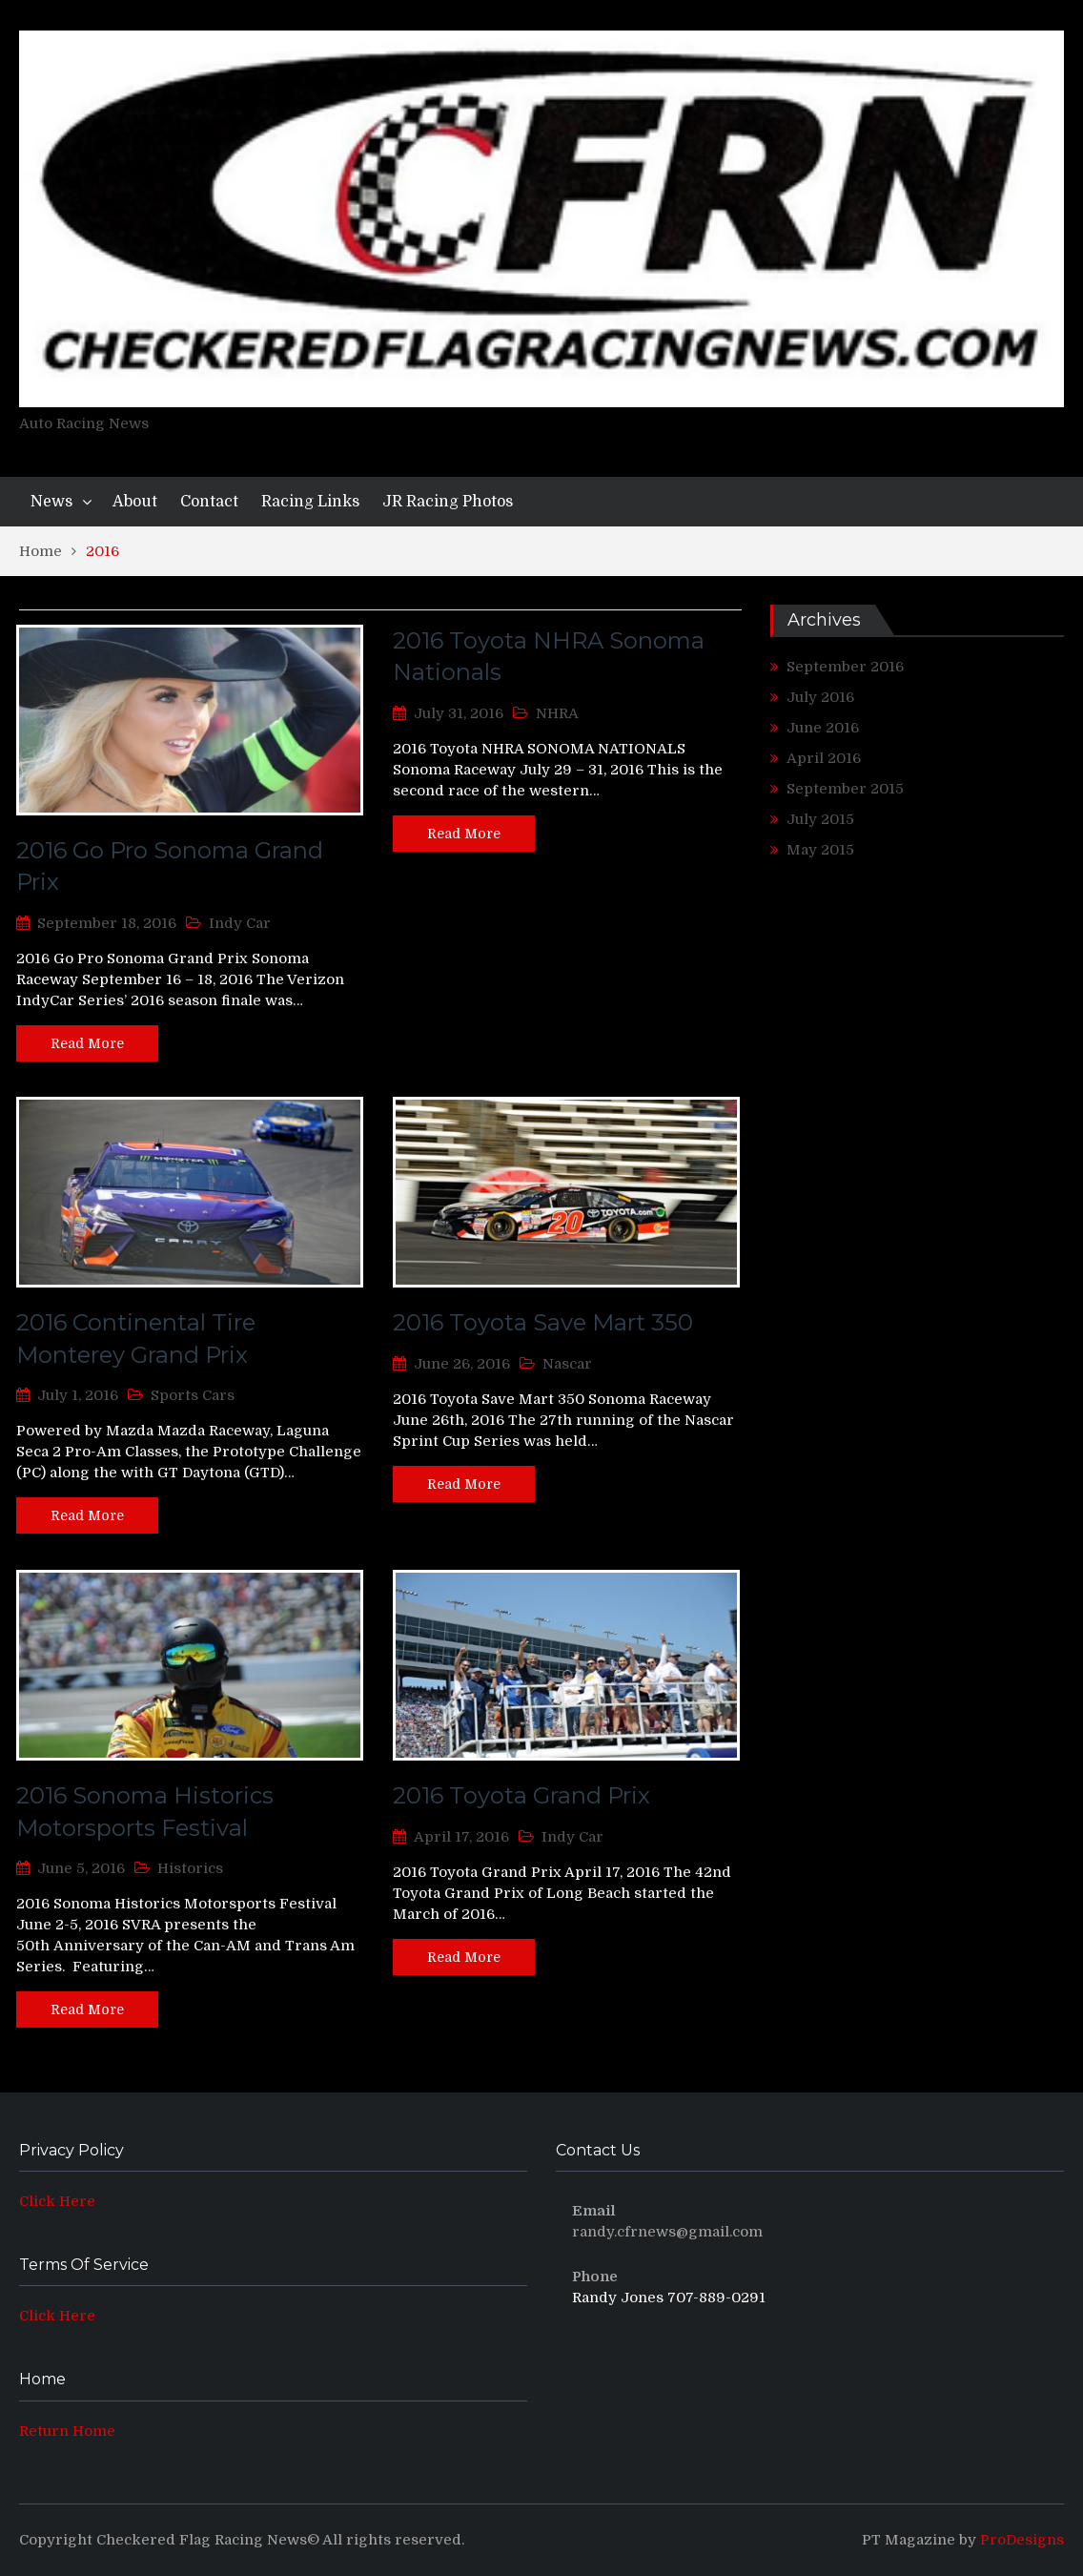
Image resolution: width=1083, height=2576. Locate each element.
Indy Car (240, 923)
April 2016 (824, 758)
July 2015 (820, 819)
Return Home (67, 2431)
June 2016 (823, 727)
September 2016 (845, 666)
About (134, 501)
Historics (190, 1868)
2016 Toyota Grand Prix (521, 1795)
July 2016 (820, 697)
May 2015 (820, 849)
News (51, 501)
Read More (87, 1043)
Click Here (57, 2201)
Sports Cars (193, 1395)
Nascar (567, 1363)
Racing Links (310, 501)
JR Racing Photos (447, 501)
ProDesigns (1022, 2539)
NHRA (557, 713)
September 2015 (845, 788)
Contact (209, 501)
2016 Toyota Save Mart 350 (543, 1322)
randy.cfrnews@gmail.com (667, 2231)
